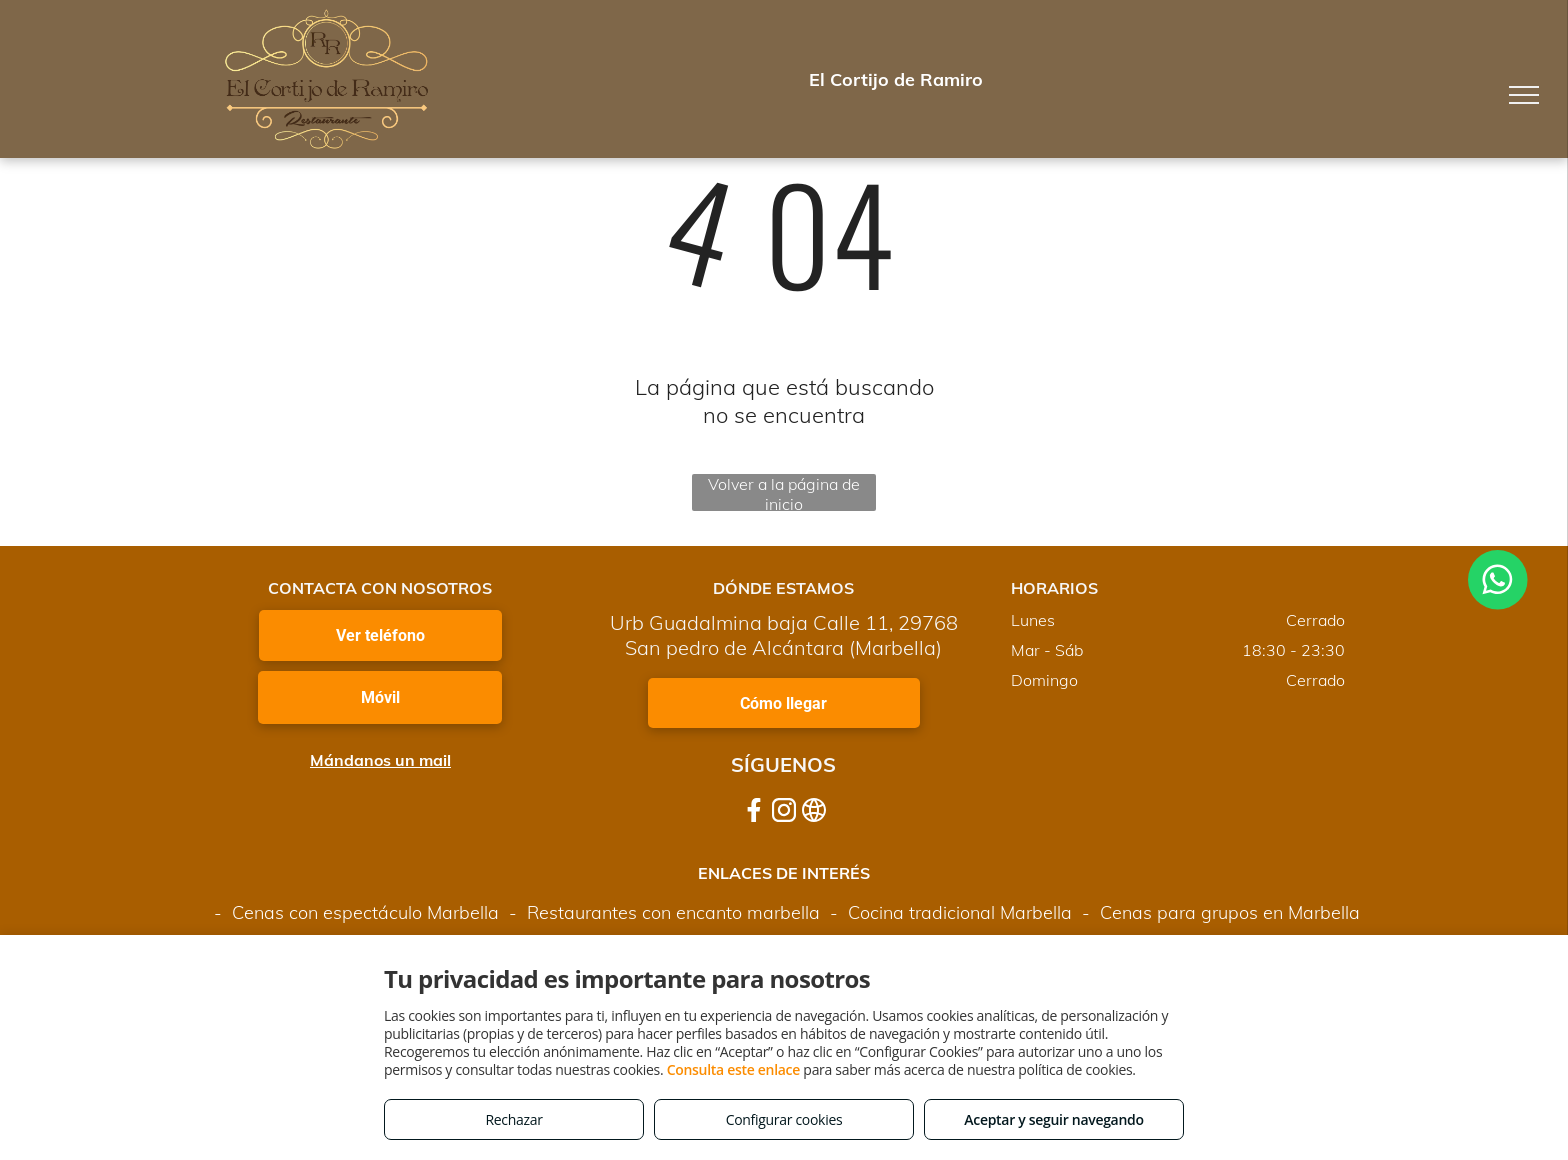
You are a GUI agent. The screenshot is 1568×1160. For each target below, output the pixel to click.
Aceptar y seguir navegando (1053, 1119)
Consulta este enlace (733, 1069)
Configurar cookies (784, 1119)
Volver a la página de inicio (784, 492)
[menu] (1524, 95)
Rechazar (513, 1119)
